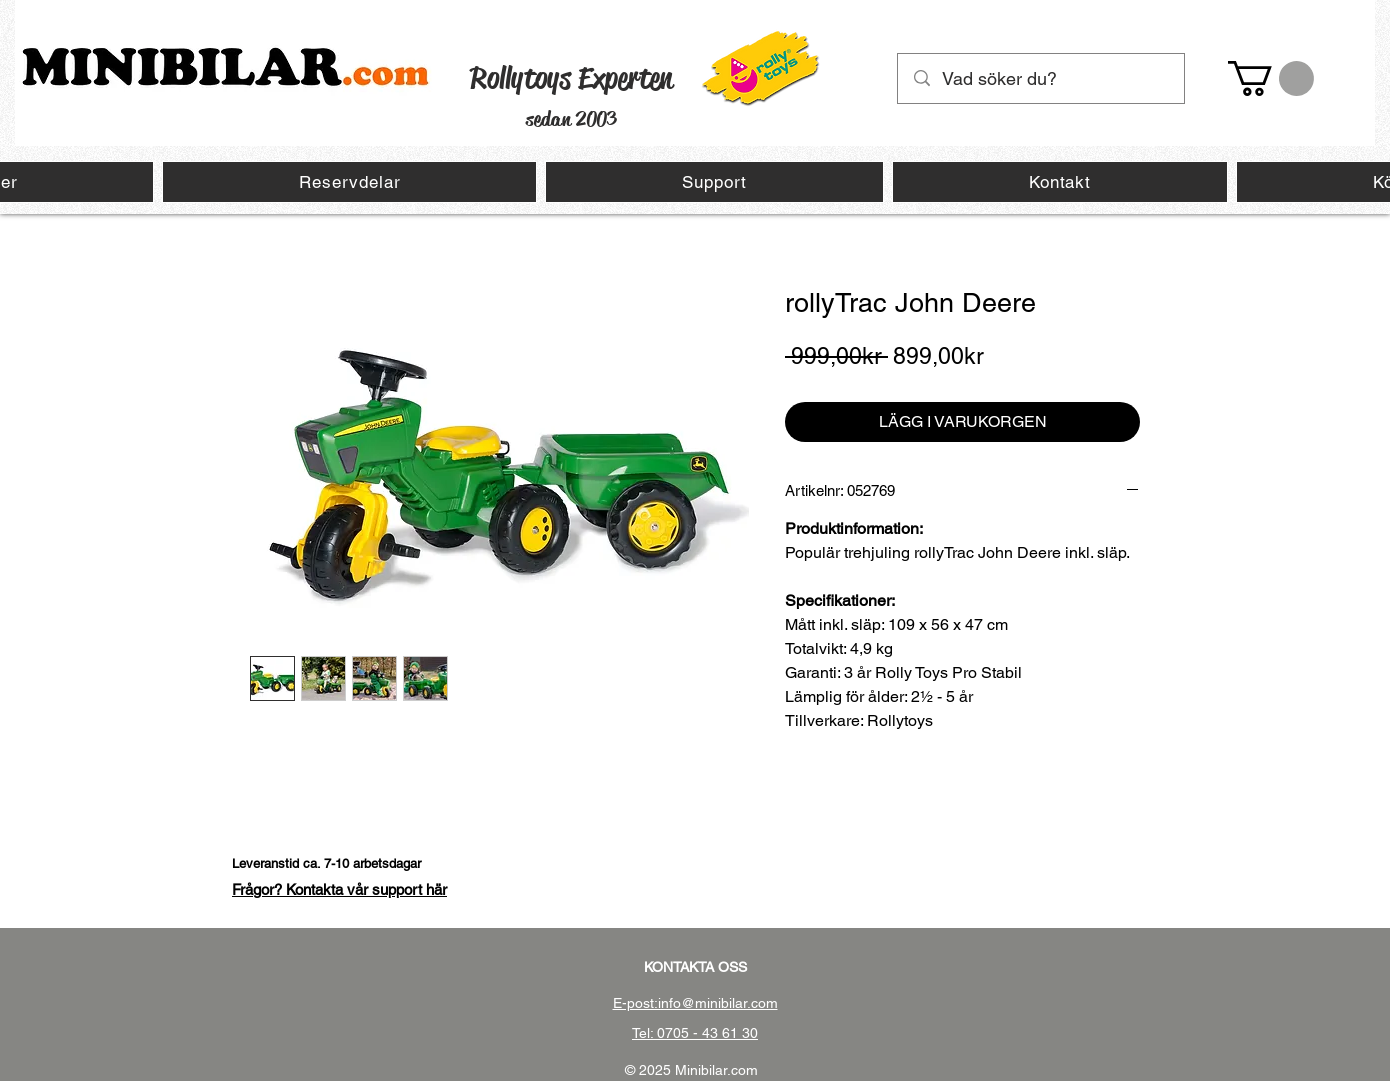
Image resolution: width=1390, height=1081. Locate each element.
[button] (1271, 78)
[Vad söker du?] (1042, 78)
